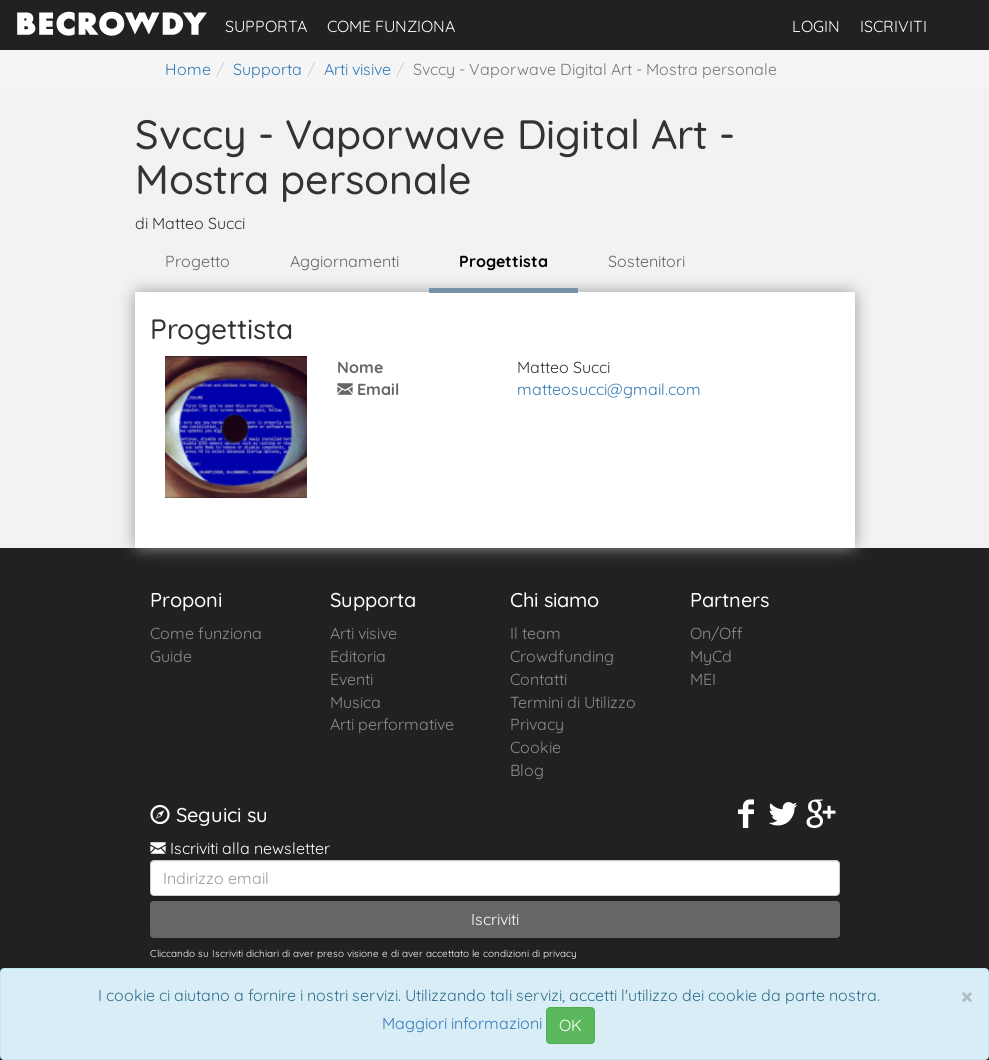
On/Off (716, 633)
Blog (527, 770)
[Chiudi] (967, 996)
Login (816, 26)
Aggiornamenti (344, 261)
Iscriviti (893, 26)
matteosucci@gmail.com (609, 389)
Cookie (535, 747)
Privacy (537, 724)
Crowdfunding (562, 656)
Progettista (503, 261)
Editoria (358, 656)
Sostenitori (646, 261)
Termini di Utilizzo (573, 702)
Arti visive (363, 633)
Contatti (538, 679)
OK (570, 1025)
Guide (171, 656)
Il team (535, 633)
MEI (703, 679)
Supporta (266, 26)
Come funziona (391, 26)
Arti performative (392, 724)
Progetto (197, 261)
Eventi (351, 679)
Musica (355, 702)
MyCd (711, 656)
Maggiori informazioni (462, 1024)
